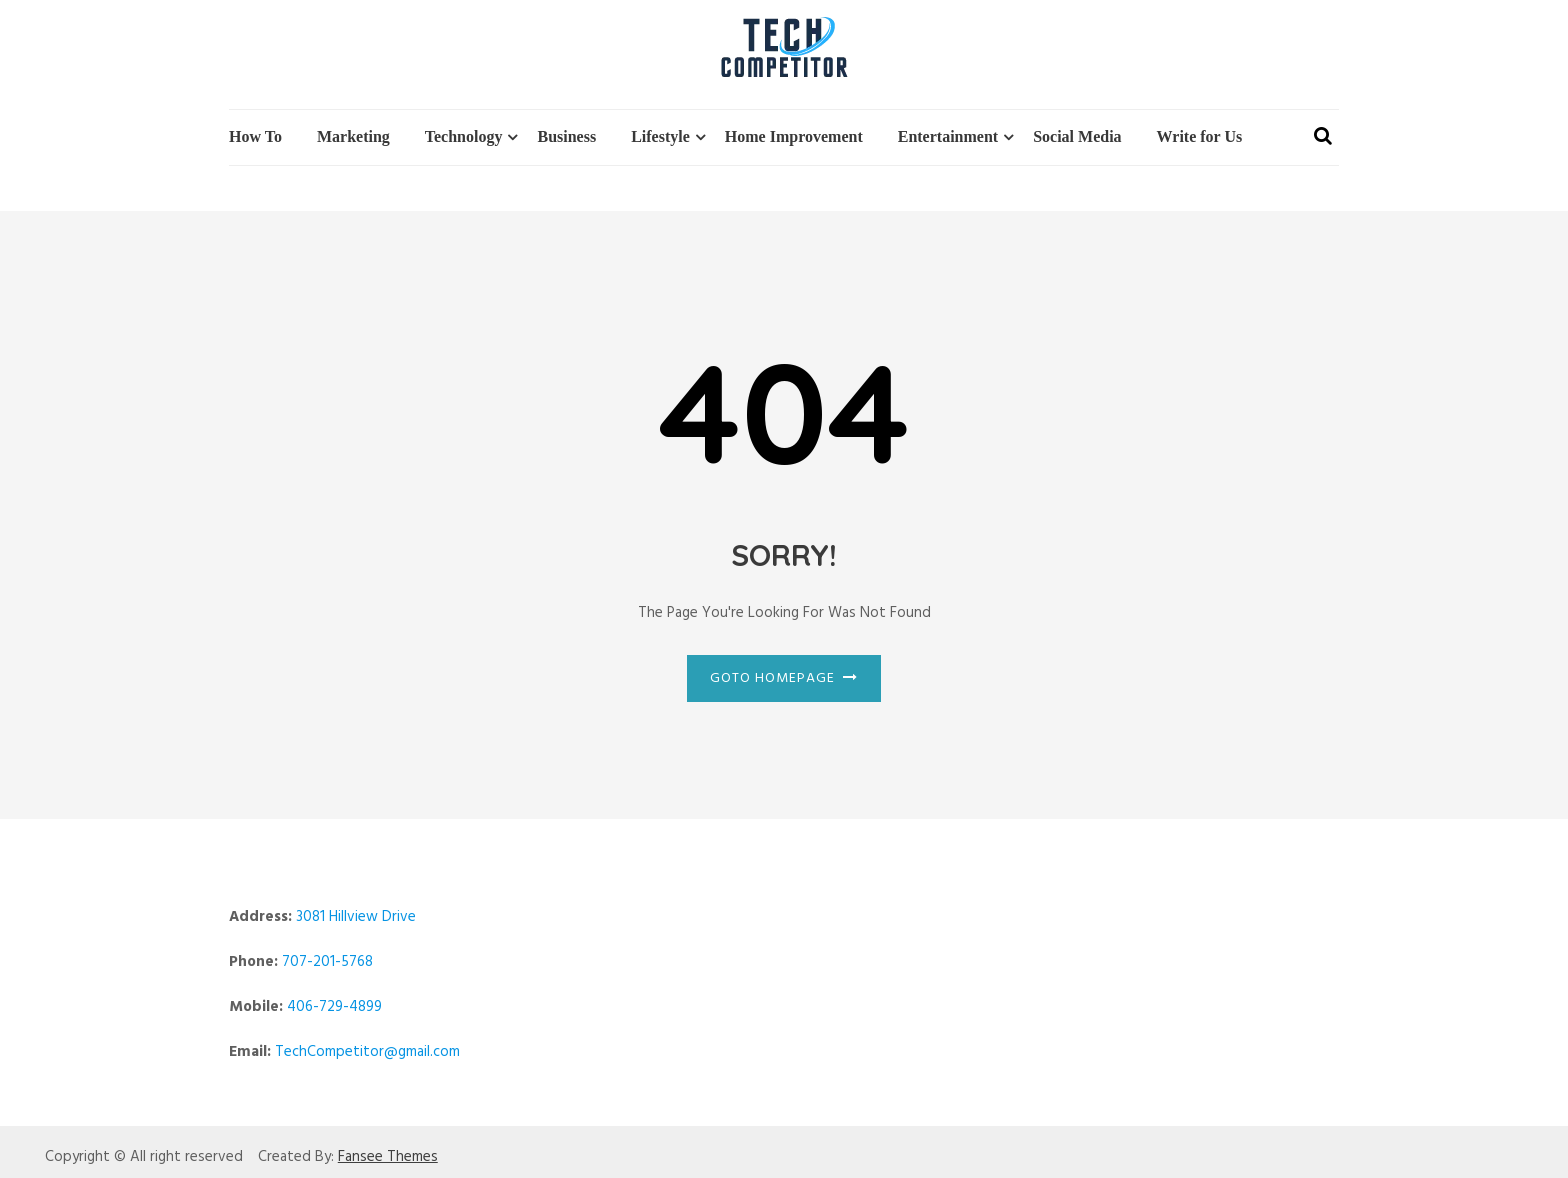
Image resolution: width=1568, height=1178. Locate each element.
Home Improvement (794, 136)
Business (566, 136)
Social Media (1077, 136)
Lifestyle (660, 136)
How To (255, 136)
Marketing (353, 136)
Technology (464, 136)
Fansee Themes (388, 1157)
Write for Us (1200, 136)
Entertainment (948, 136)
